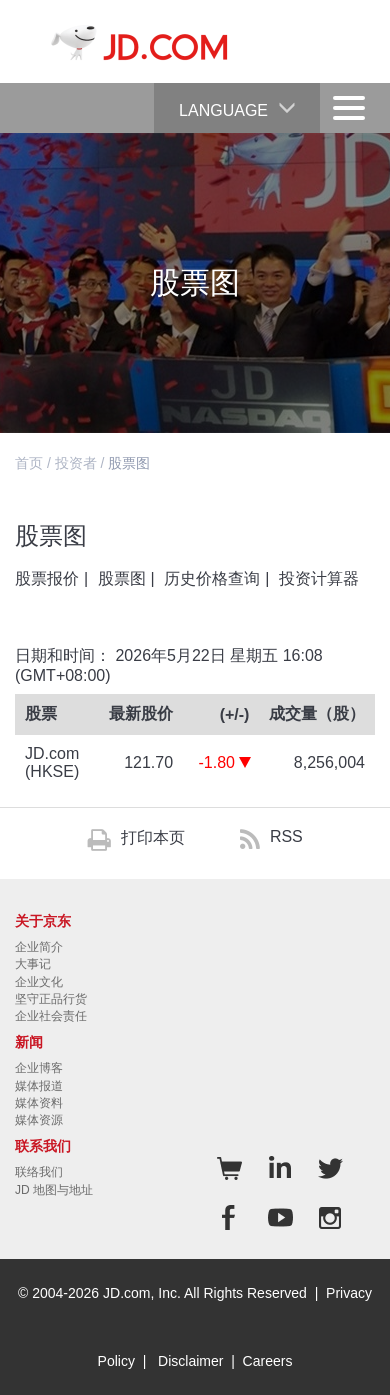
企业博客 (39, 1068)
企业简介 (39, 947)
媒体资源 (39, 1120)
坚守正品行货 (51, 999)
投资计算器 (319, 578)
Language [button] (237, 101)
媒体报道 (39, 1086)
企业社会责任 (51, 1016)
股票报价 (47, 578)
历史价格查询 (212, 578)
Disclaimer (190, 1361)
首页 (29, 463)
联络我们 (39, 1172)
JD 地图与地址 (54, 1190)
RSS (286, 836)
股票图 (122, 578)
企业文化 (39, 982)
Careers (268, 1361)
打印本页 (153, 837)
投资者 (76, 463)
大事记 (33, 964)
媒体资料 (39, 1103)
